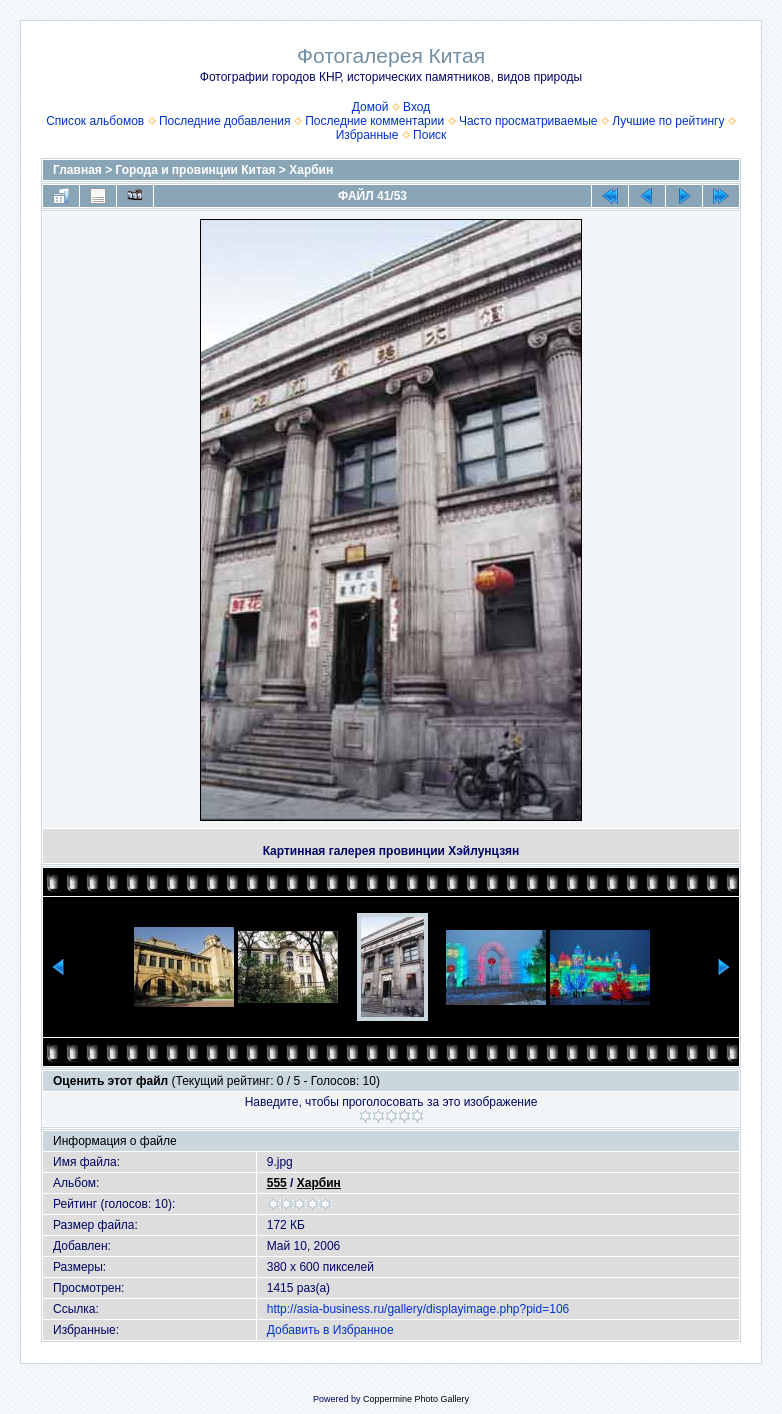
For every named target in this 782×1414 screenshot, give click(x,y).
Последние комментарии (374, 121)
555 (277, 1183)
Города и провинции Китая (196, 170)
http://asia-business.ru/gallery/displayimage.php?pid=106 (418, 1309)
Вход (416, 107)
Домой (370, 107)
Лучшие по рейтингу (668, 121)
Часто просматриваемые (528, 121)
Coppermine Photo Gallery (416, 1399)
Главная (77, 170)
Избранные (367, 135)
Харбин (311, 170)
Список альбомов (95, 121)
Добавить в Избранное (330, 1330)
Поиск (429, 135)
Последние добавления (225, 121)
